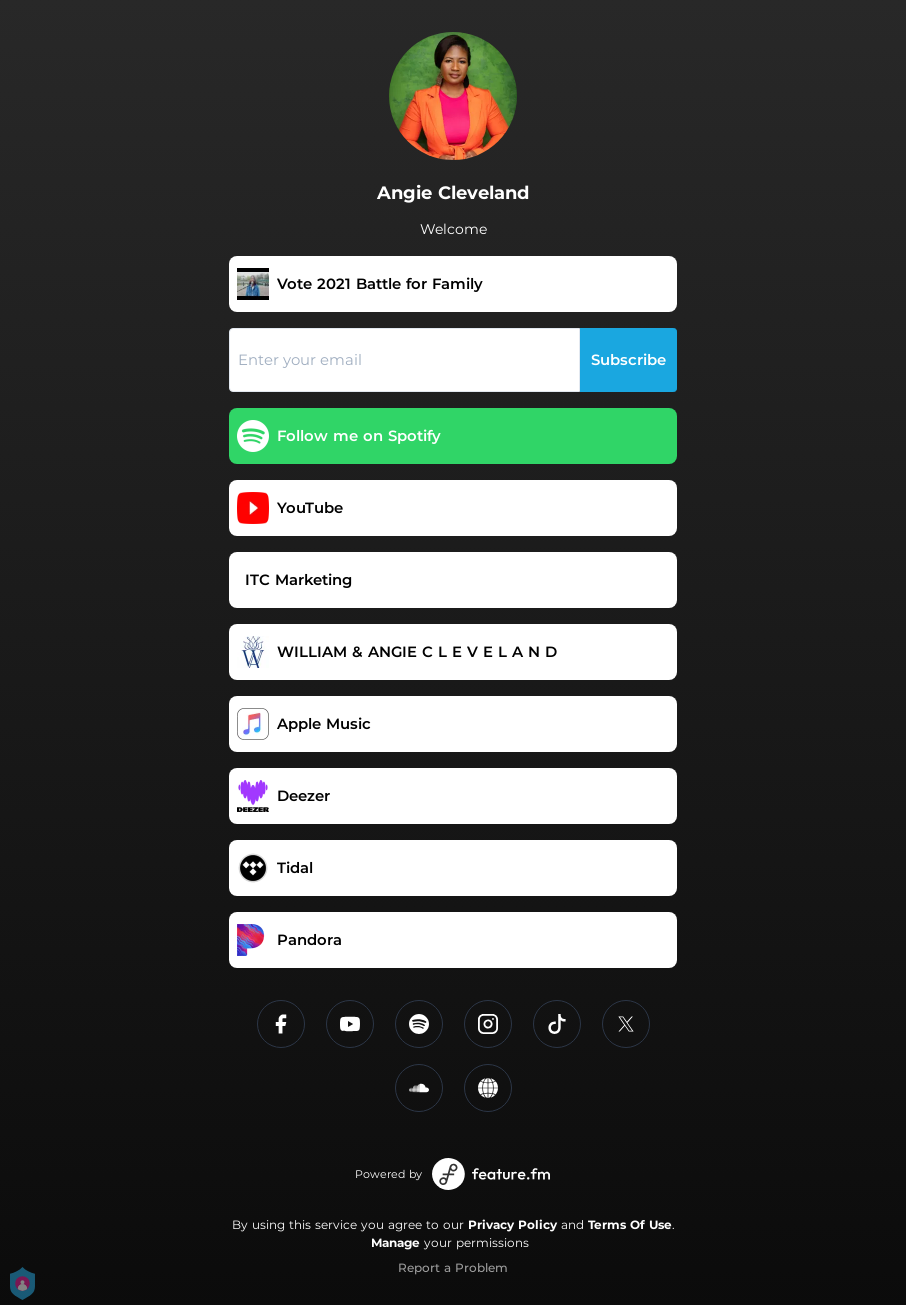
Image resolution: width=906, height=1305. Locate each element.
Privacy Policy (512, 1224)
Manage (395, 1242)
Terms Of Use (630, 1224)
